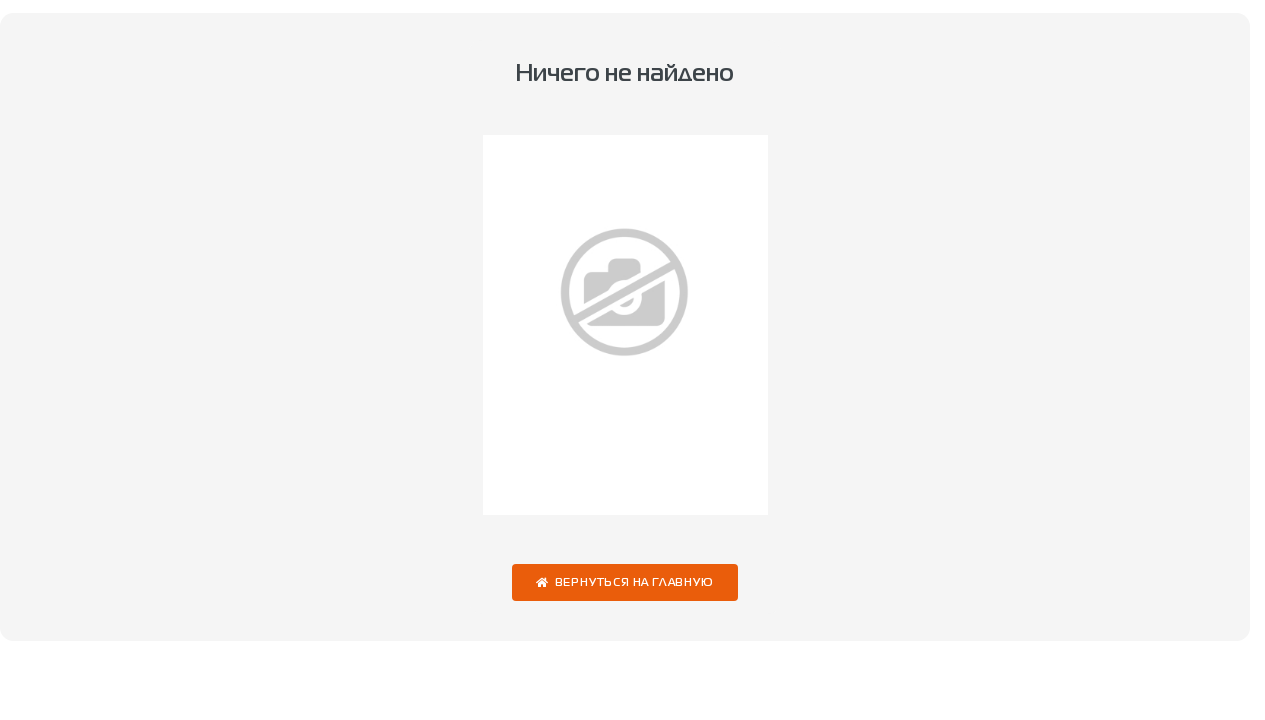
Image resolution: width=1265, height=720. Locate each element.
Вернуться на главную (634, 583)
